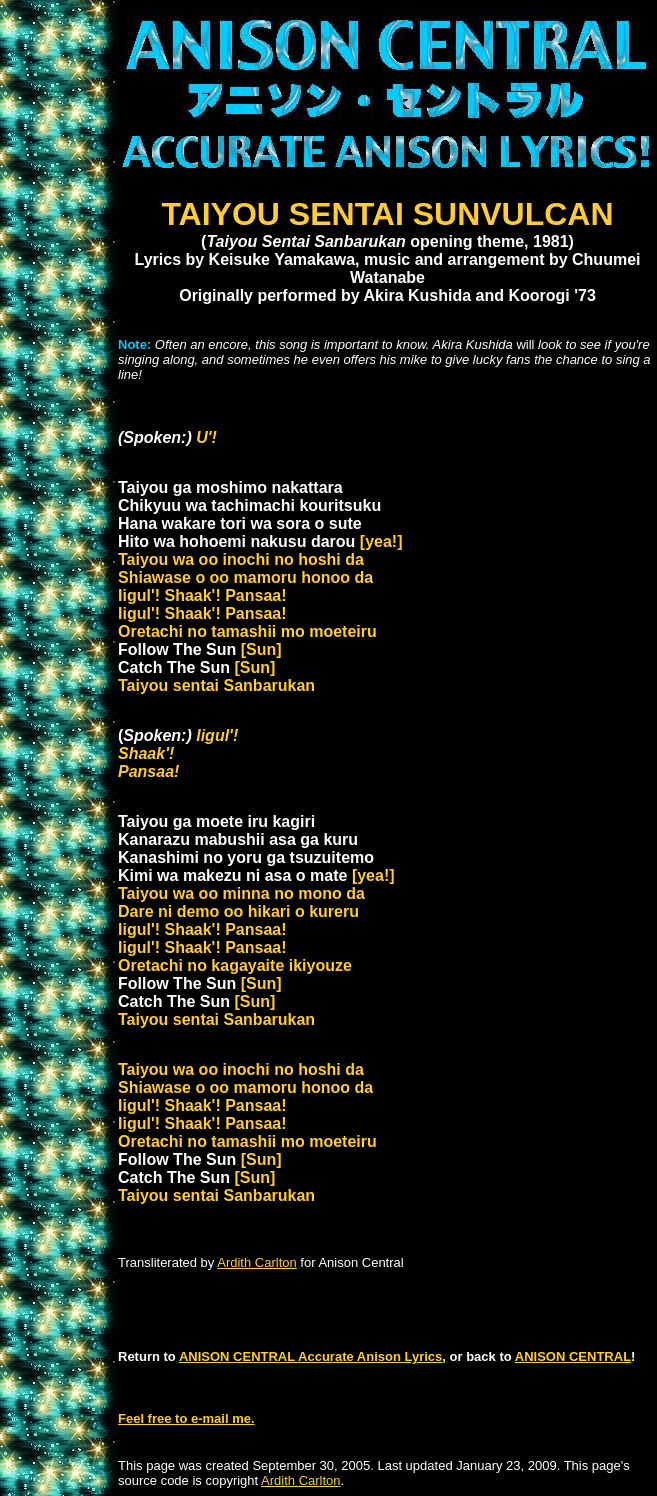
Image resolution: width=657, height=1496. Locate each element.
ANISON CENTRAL (573, 1356)
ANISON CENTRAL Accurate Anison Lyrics (310, 1356)
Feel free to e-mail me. (186, 1418)
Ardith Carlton (256, 1262)
